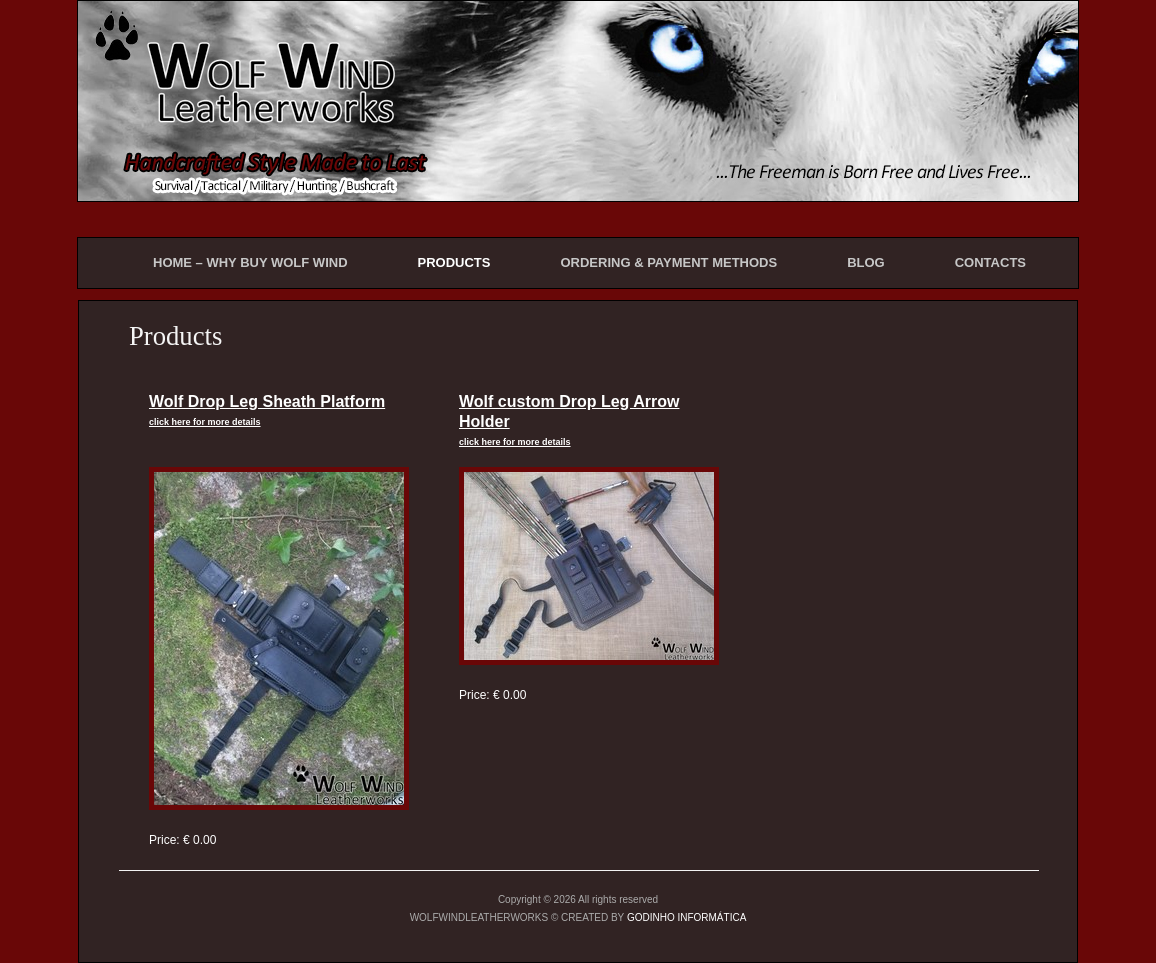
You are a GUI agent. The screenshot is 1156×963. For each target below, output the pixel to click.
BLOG (866, 262)
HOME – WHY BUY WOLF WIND (250, 262)
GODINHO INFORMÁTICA (686, 917)
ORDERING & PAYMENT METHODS (668, 262)
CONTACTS (990, 262)
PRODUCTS (454, 262)
